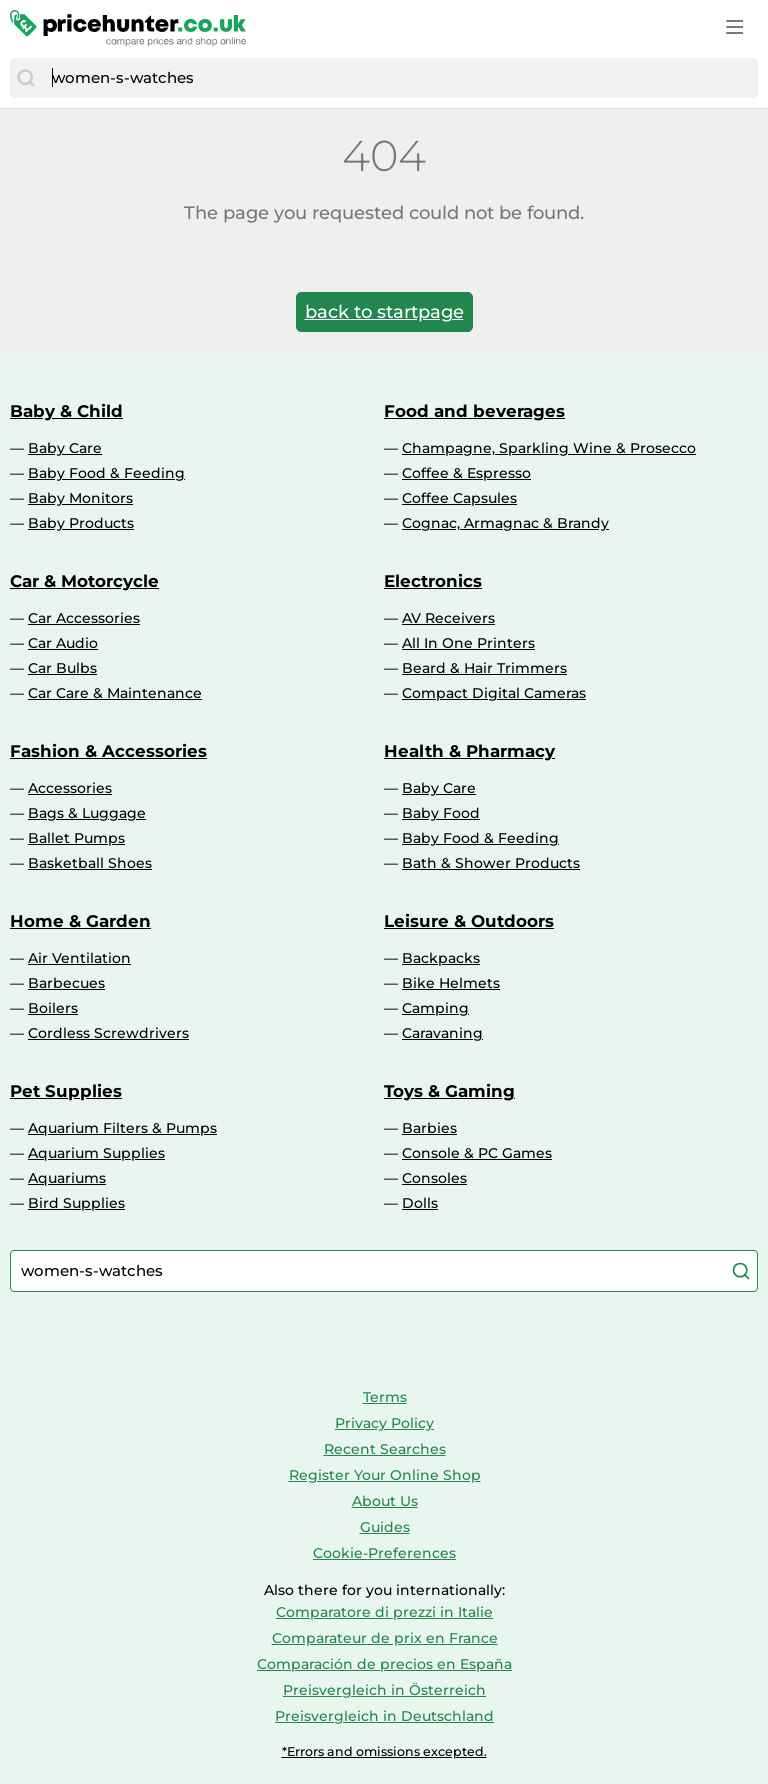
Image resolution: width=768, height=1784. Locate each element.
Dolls (420, 1203)
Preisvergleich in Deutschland (384, 1716)
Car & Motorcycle (84, 581)
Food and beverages (474, 411)
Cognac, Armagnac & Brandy (505, 523)
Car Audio (63, 643)
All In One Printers (468, 643)
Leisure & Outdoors (469, 921)
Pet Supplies (66, 1091)
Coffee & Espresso (466, 473)
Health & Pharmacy (469, 751)
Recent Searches (385, 1449)
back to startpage (384, 312)
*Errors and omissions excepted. (384, 1751)
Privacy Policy (384, 1423)
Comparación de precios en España (384, 1664)
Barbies (429, 1128)
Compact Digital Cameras (494, 693)
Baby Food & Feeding (106, 473)
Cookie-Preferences (384, 1553)
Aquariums (67, 1178)
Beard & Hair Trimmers (484, 668)
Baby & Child (66, 411)
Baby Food (441, 813)
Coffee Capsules (459, 498)
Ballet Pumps (76, 838)
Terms (385, 1397)
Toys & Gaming (449, 1091)
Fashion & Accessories (108, 751)
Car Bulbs (62, 668)
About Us (385, 1501)
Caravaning (442, 1033)
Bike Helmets (451, 983)
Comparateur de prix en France (385, 1638)
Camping (435, 1008)
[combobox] (400, 78)
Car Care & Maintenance (115, 693)
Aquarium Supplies (96, 1153)
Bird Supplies (76, 1203)
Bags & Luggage (87, 813)
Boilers (53, 1008)
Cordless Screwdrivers (108, 1033)
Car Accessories (84, 618)
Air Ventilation (79, 958)
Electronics (433, 581)
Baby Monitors (80, 498)
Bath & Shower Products (491, 863)
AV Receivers (448, 618)
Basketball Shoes (90, 863)
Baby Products (81, 523)
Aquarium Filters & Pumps (122, 1128)
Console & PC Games (477, 1153)
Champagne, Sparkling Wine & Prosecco (549, 448)
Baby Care (65, 448)
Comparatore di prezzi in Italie (384, 1612)
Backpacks (441, 958)
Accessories (70, 788)
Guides (385, 1527)
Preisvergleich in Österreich (384, 1690)
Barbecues (66, 983)
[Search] (26, 78)
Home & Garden (80, 921)
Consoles (434, 1178)
